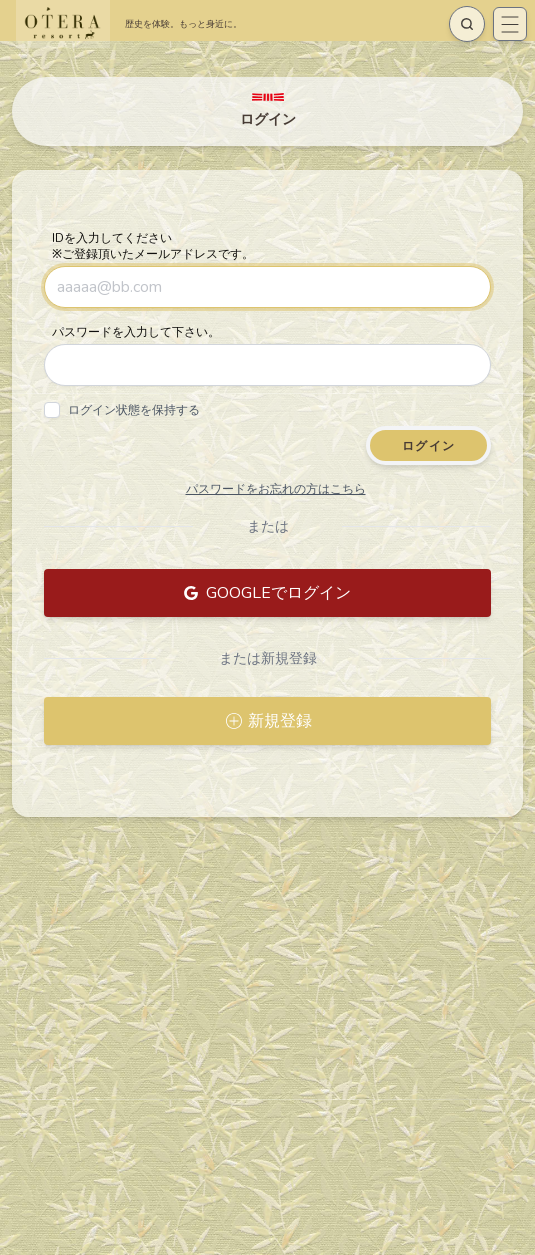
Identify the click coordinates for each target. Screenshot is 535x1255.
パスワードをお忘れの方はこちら (276, 489)
